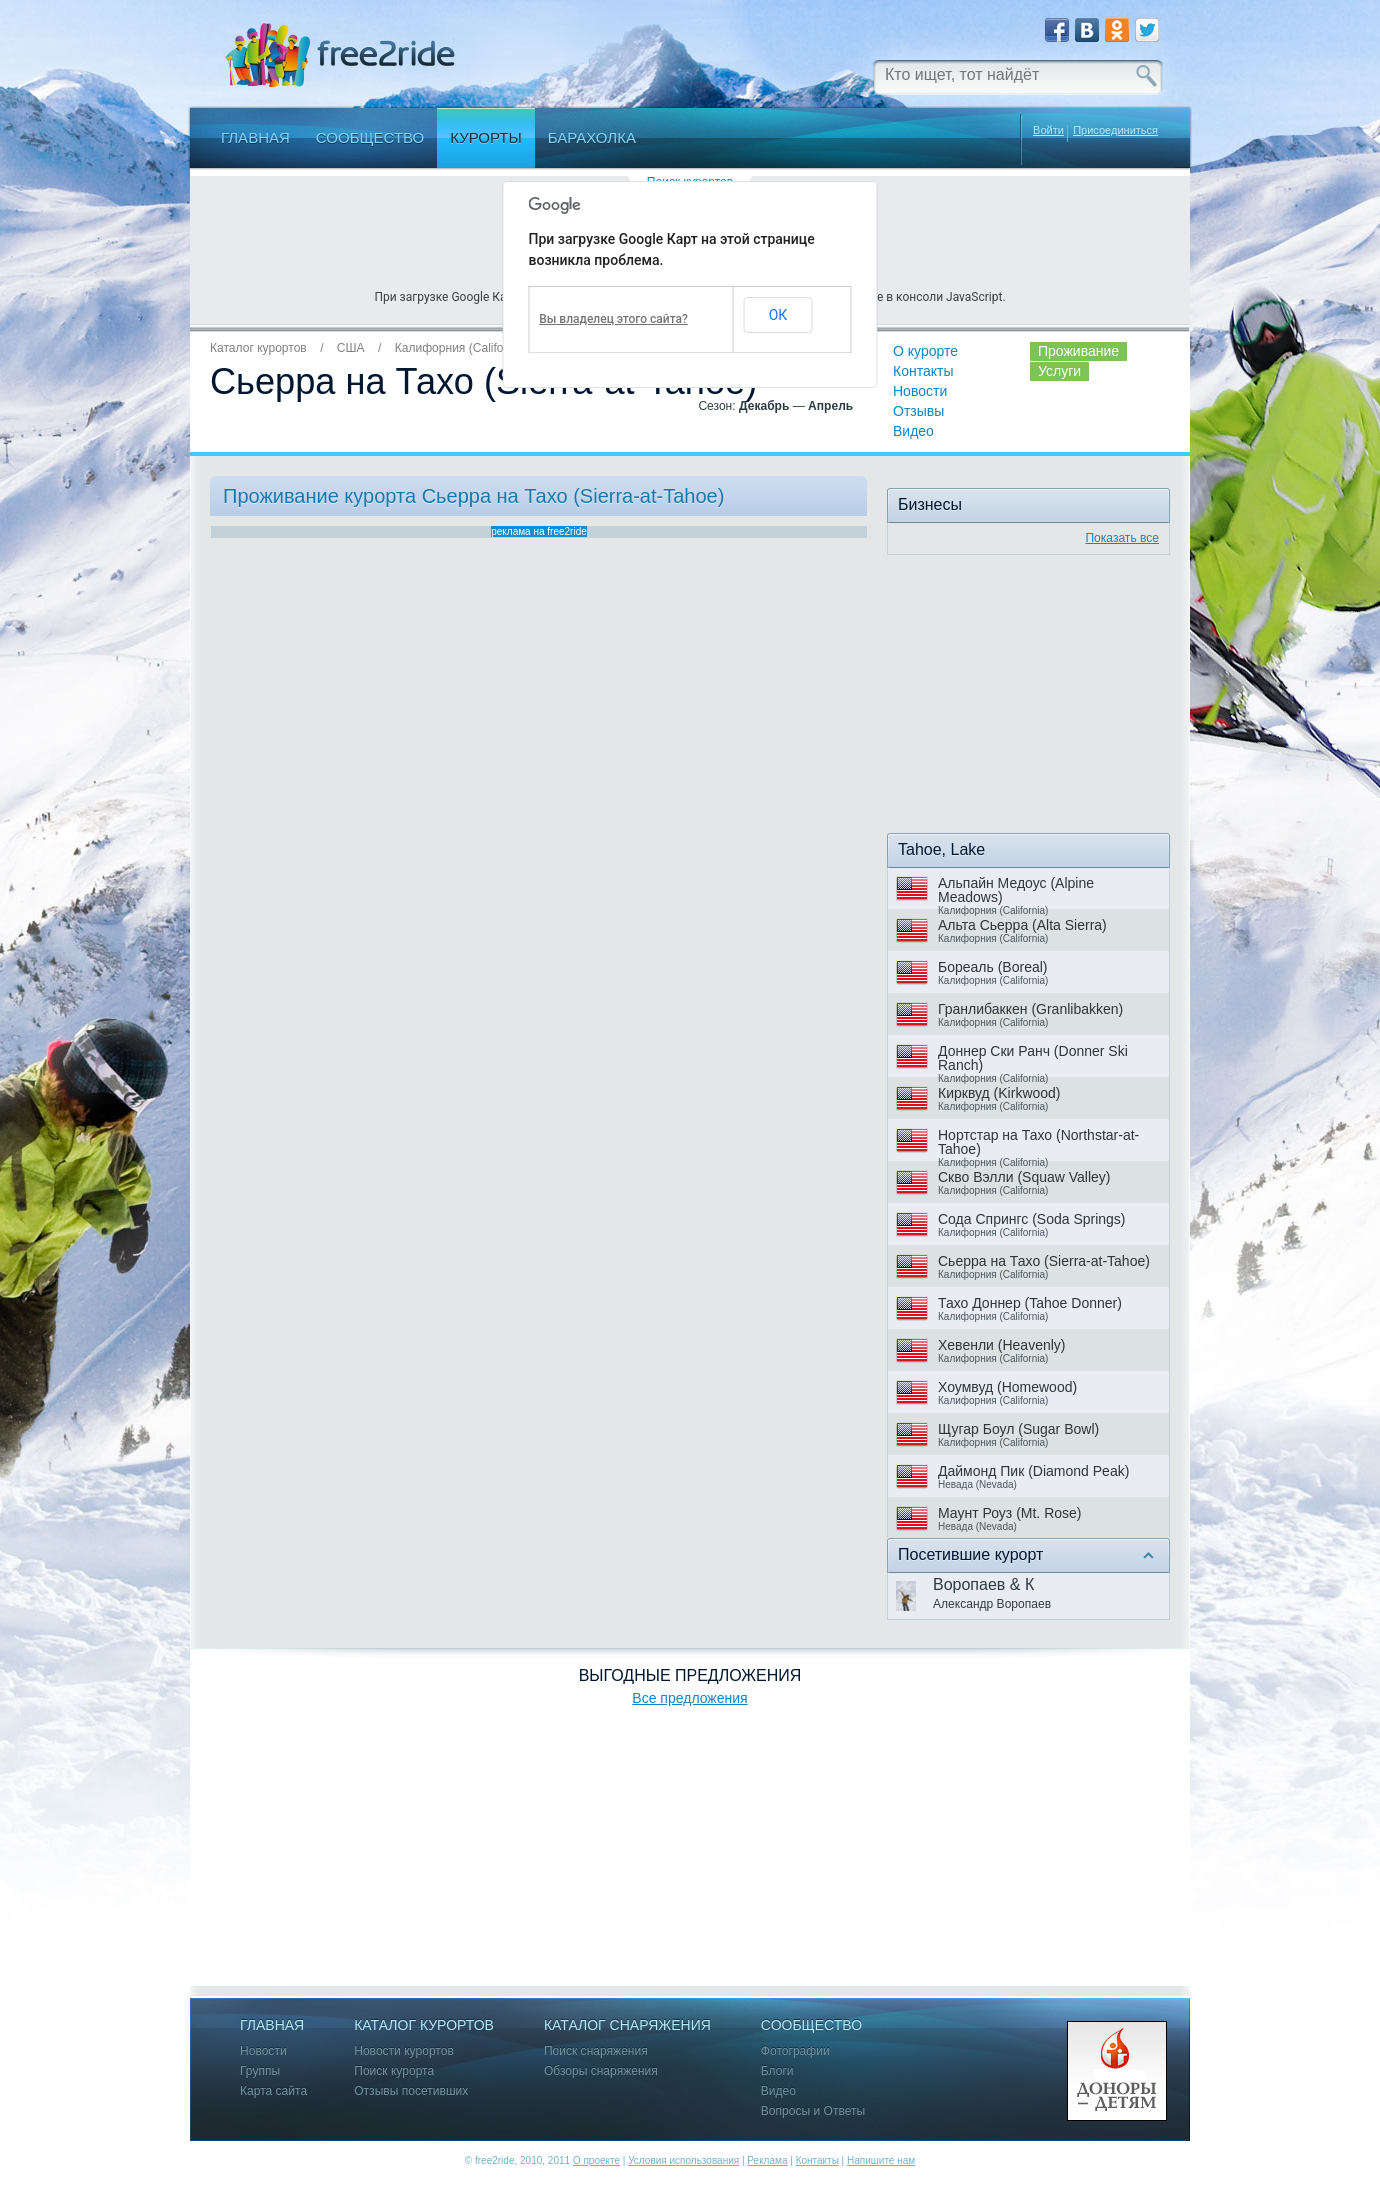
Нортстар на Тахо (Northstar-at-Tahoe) (1038, 1142)
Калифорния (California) (461, 348)
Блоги (777, 2071)
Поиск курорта (394, 2071)
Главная (255, 137)
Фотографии (795, 2051)
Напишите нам (881, 2160)
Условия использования (683, 2160)
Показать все (1122, 538)
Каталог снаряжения (627, 2025)
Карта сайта (273, 2091)
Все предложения (689, 1698)
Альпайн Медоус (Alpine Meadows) (1016, 890)
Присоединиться (1115, 130)
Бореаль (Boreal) (992, 967)
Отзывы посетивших (411, 2091)
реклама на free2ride (539, 531)
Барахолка (592, 137)
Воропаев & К (983, 1584)
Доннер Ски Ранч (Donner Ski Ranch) (1033, 1058)
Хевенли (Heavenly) (1002, 1345)
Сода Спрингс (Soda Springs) (1032, 1219)
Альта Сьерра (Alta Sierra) (1022, 925)
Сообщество (370, 137)
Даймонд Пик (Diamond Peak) (1033, 1471)
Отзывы (918, 411)
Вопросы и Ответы (813, 2111)
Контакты (923, 371)
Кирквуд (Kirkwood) (999, 1093)
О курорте (925, 351)
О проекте (596, 2160)
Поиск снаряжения (596, 2051)
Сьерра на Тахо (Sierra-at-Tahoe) (1044, 1261)
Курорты (486, 137)
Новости (920, 391)
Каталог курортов (258, 348)
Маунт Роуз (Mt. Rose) (1009, 1513)
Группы (260, 2071)
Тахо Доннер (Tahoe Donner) (1030, 1303)
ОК (778, 315)
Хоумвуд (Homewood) (1007, 1387)
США (351, 348)
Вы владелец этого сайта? (613, 319)
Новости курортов (404, 2051)
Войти (1048, 130)
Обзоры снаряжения (601, 2071)
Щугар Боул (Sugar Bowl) (1018, 1429)
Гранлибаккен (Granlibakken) (1030, 1009)
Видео (913, 431)
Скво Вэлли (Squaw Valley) (1024, 1177)
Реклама (767, 2160)
